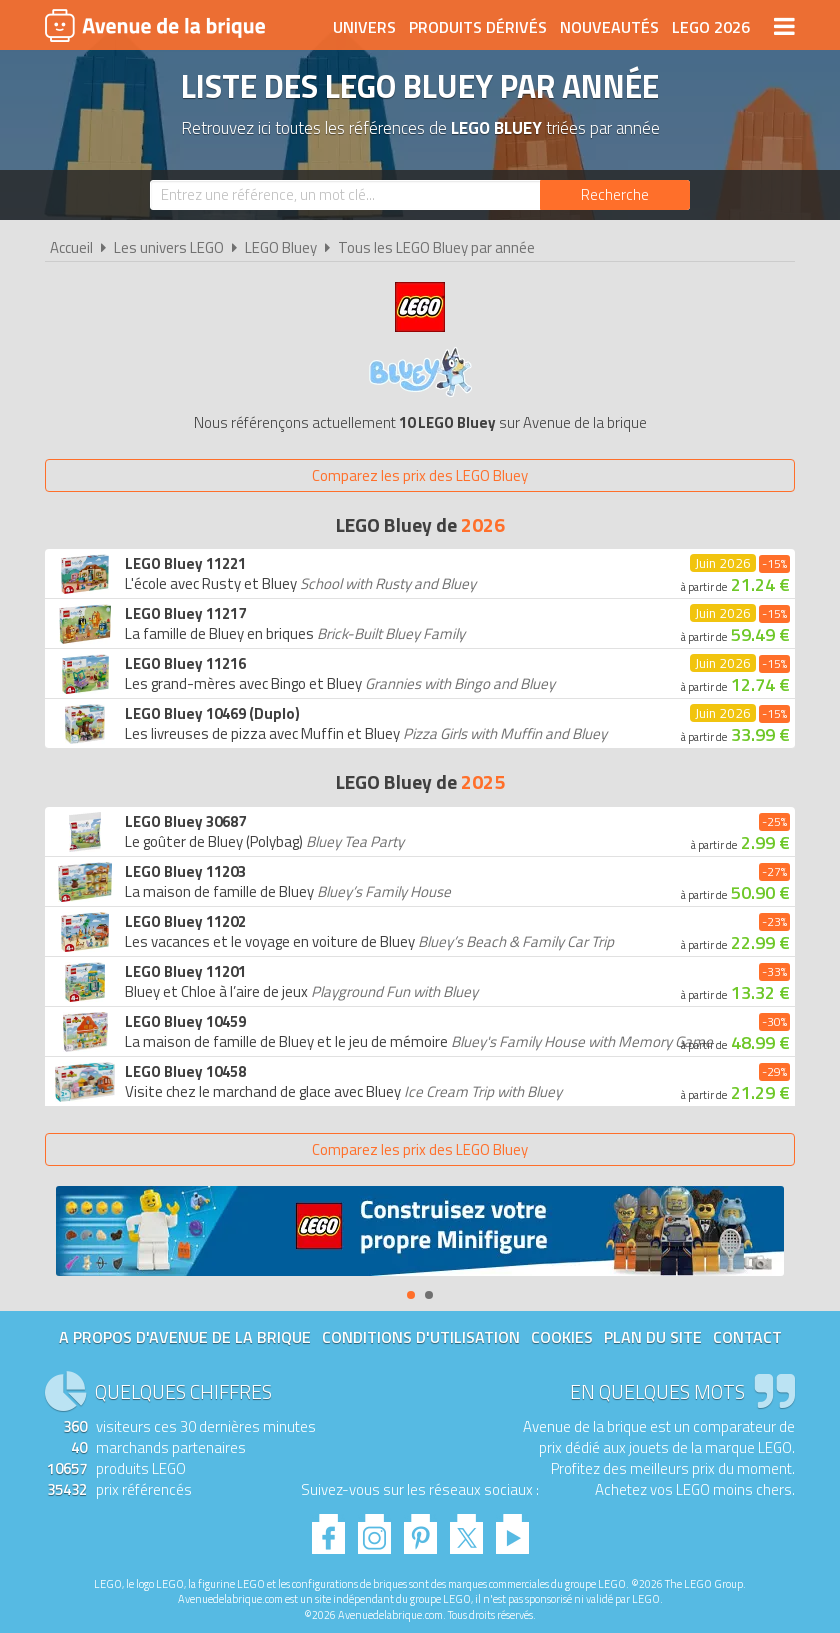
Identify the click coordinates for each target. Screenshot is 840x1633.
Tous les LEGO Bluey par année (436, 247)
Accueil (71, 247)
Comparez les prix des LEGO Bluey (420, 475)
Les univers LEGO (169, 247)
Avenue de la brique (155, 25)
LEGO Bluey (281, 247)
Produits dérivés (478, 27)
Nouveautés (609, 27)
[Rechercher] (615, 195)
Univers (364, 27)
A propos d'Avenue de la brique (185, 1337)
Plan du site (653, 1337)
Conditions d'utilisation (421, 1337)
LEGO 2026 (711, 27)
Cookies (562, 1337)
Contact (747, 1337)
